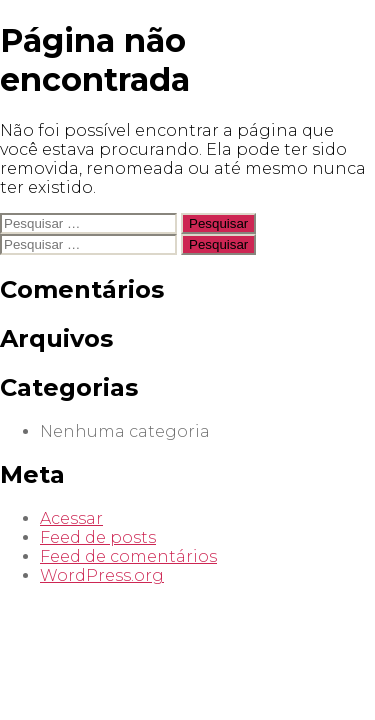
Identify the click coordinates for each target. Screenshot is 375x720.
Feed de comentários (128, 556)
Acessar (71, 518)
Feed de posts (98, 537)
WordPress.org (102, 575)
